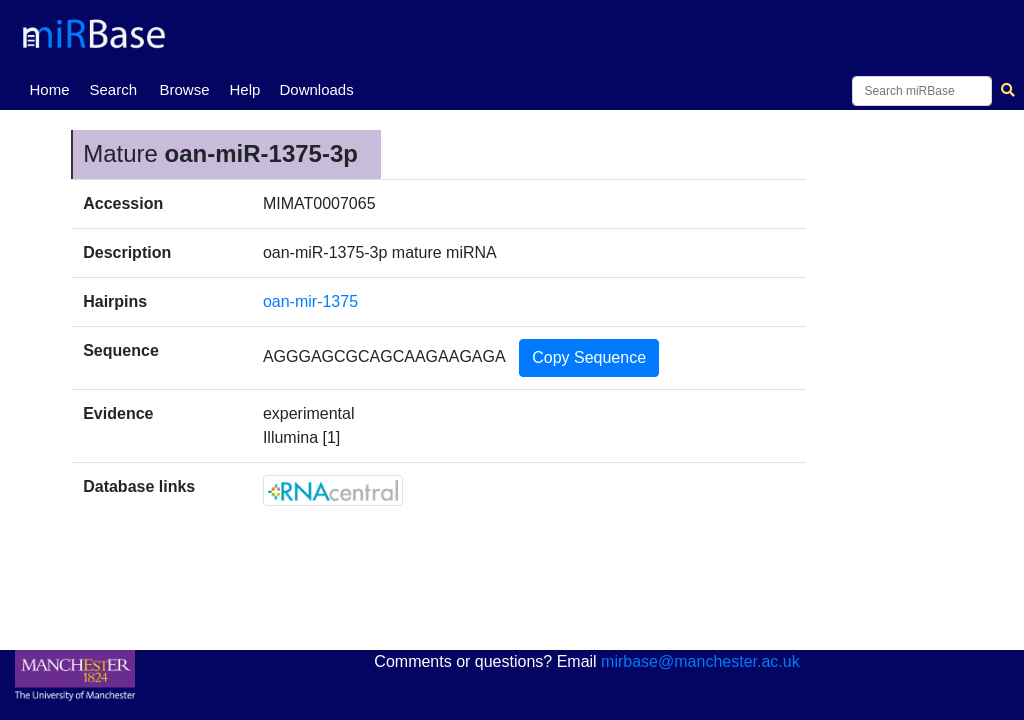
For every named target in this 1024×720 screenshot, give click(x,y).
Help (244, 89)
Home (53, 88)
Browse (184, 89)
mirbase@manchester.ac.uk (700, 661)
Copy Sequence (589, 357)
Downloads (316, 89)
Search (113, 89)
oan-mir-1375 (310, 301)
